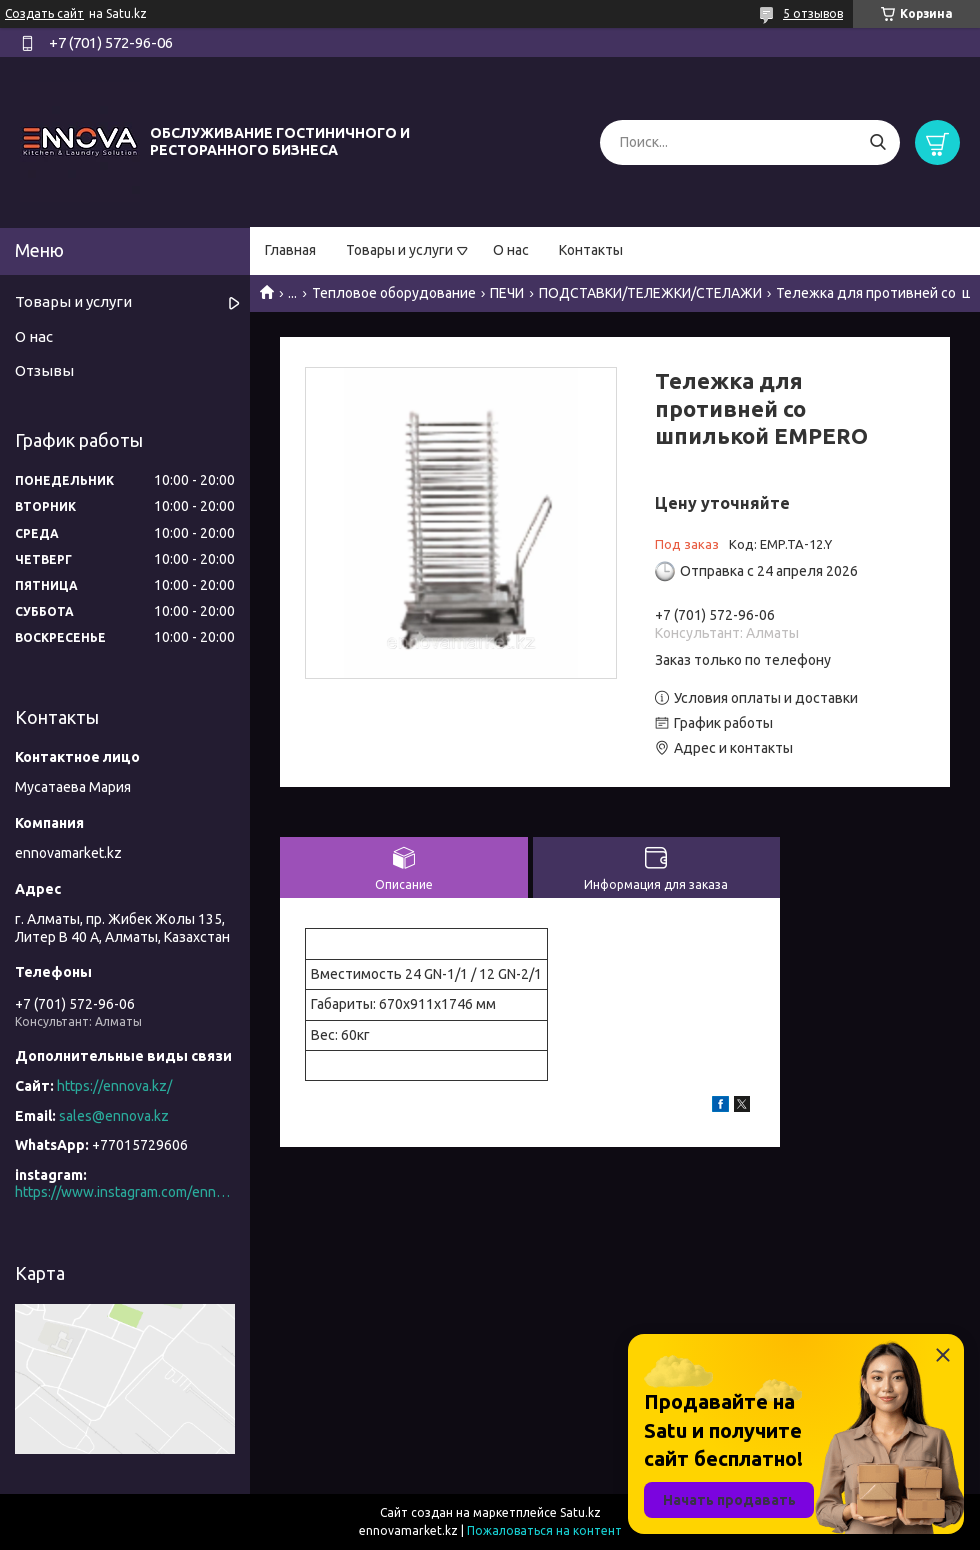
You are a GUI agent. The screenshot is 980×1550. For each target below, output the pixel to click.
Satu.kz (580, 1512)
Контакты (591, 250)
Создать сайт (44, 13)
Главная (290, 250)
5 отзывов (813, 13)
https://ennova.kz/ (114, 1086)
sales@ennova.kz (114, 1116)
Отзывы (44, 370)
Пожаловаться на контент (544, 1530)
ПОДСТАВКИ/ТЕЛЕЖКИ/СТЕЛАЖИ (650, 293)
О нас (511, 250)
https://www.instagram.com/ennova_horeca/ (125, 1192)
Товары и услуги (399, 250)
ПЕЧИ (507, 293)
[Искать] (877, 142)
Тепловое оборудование (394, 293)
